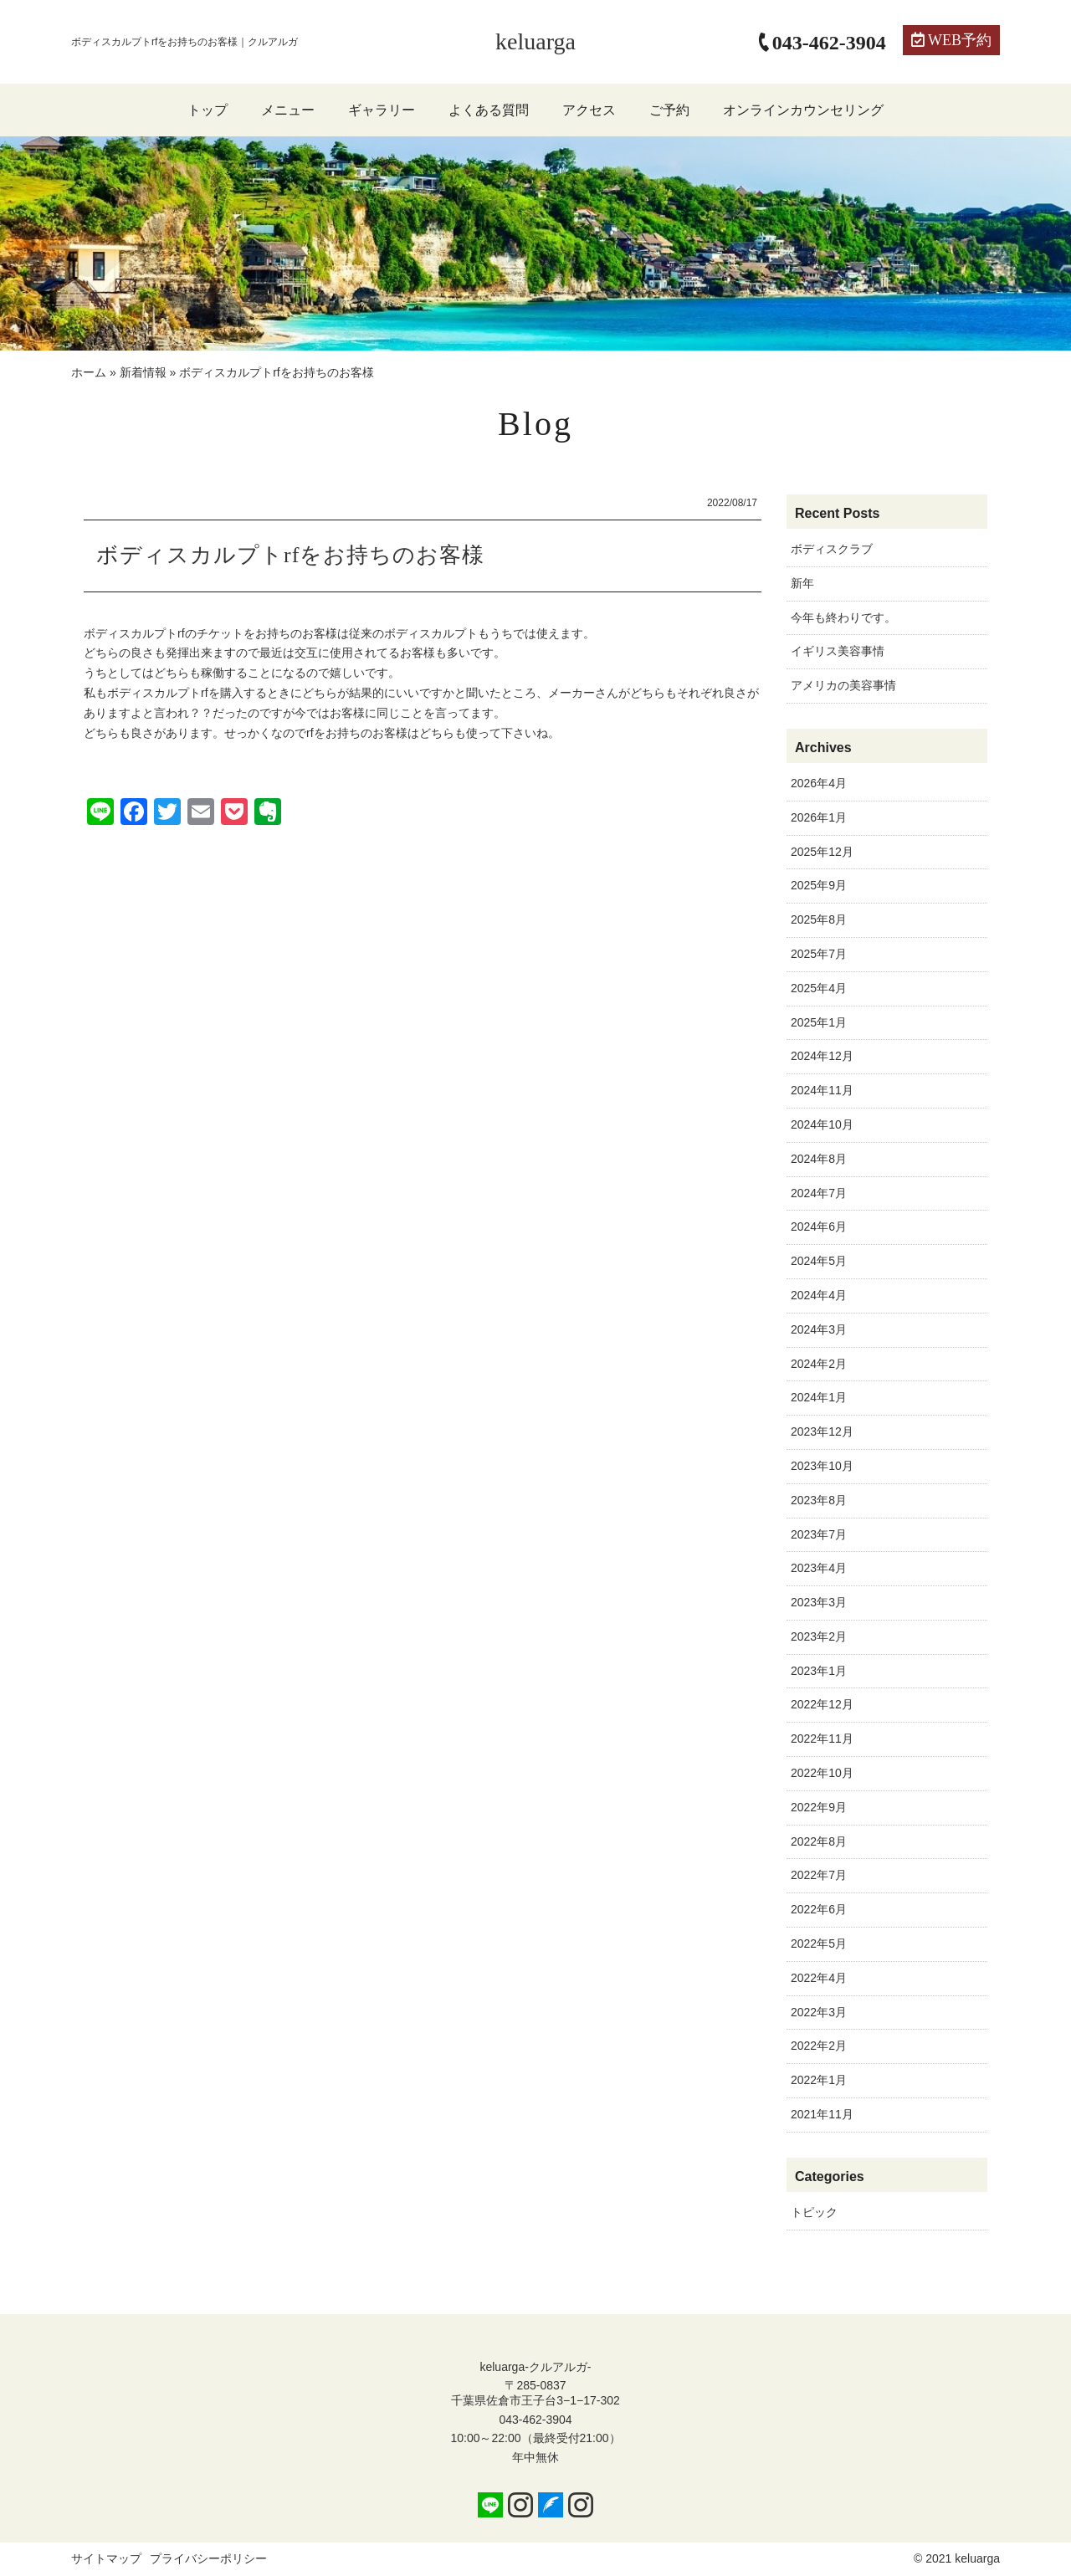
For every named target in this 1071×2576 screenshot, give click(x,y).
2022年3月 (819, 2012)
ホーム (88, 372)
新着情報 (143, 372)
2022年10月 (822, 1773)
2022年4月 (819, 1977)
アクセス (589, 110)
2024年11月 (822, 1090)
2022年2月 (819, 2045)
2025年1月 (819, 1022)
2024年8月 (819, 1158)
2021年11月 (822, 2114)
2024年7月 (819, 1193)
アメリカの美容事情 (843, 685)
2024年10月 (822, 1124)
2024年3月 (819, 1329)
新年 (802, 583)
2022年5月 (819, 1943)
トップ (207, 110)
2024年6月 (819, 1226)
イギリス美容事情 (837, 651)
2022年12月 (822, 1704)
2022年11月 (822, 1738)
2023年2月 (819, 1636)
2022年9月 (819, 1807)
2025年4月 (819, 988)
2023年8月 (819, 1500)
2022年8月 (819, 1841)
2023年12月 (822, 1431)
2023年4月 (819, 1568)
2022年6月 (819, 1909)
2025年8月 (819, 919)
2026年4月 (819, 783)
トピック (814, 2212)
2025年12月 (822, 851)
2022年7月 (819, 1875)
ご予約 (669, 110)
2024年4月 (819, 1295)
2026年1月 (819, 817)
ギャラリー (381, 110)
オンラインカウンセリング (803, 110)
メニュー (288, 110)
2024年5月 (819, 1261)
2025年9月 (819, 885)
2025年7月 (819, 953)
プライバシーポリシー (208, 2558)
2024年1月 (819, 1397)
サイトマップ (106, 2558)
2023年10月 (822, 1465)
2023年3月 (819, 1602)
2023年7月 (819, 1534)
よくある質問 (488, 110)
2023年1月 (819, 1670)
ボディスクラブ (832, 549)
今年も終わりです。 (843, 617)
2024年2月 (819, 1363)
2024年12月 (822, 1056)
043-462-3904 (535, 2419)
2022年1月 (819, 2080)
